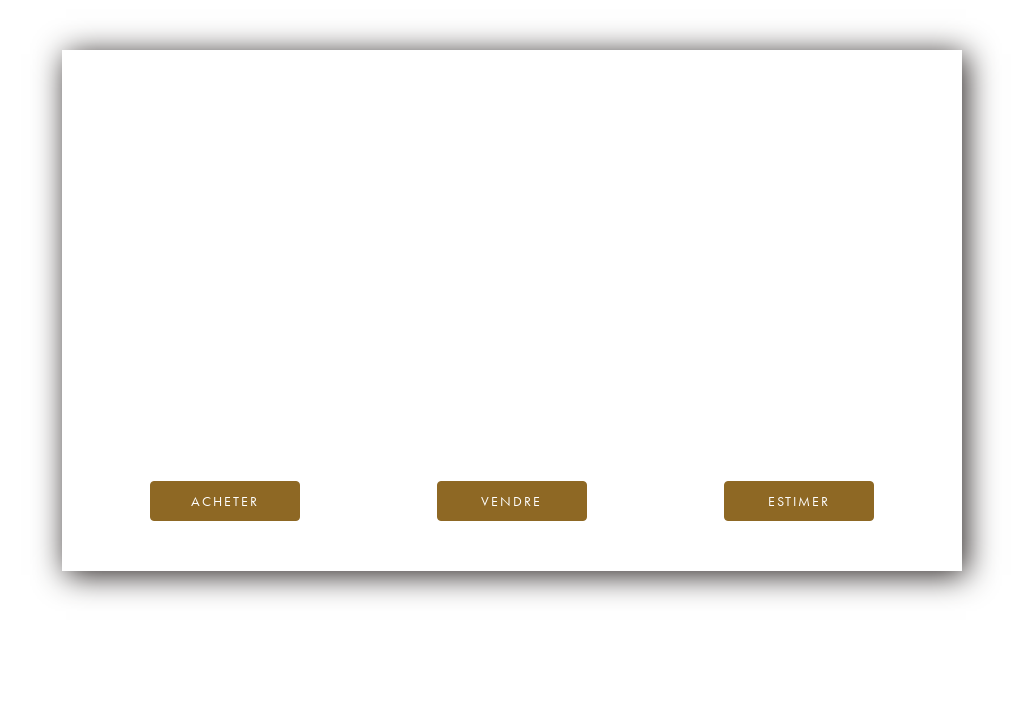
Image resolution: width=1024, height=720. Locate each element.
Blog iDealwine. (647, 396)
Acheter (225, 501)
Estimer (799, 501)
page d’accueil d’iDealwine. (753, 374)
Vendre (511, 501)
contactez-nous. (630, 419)
